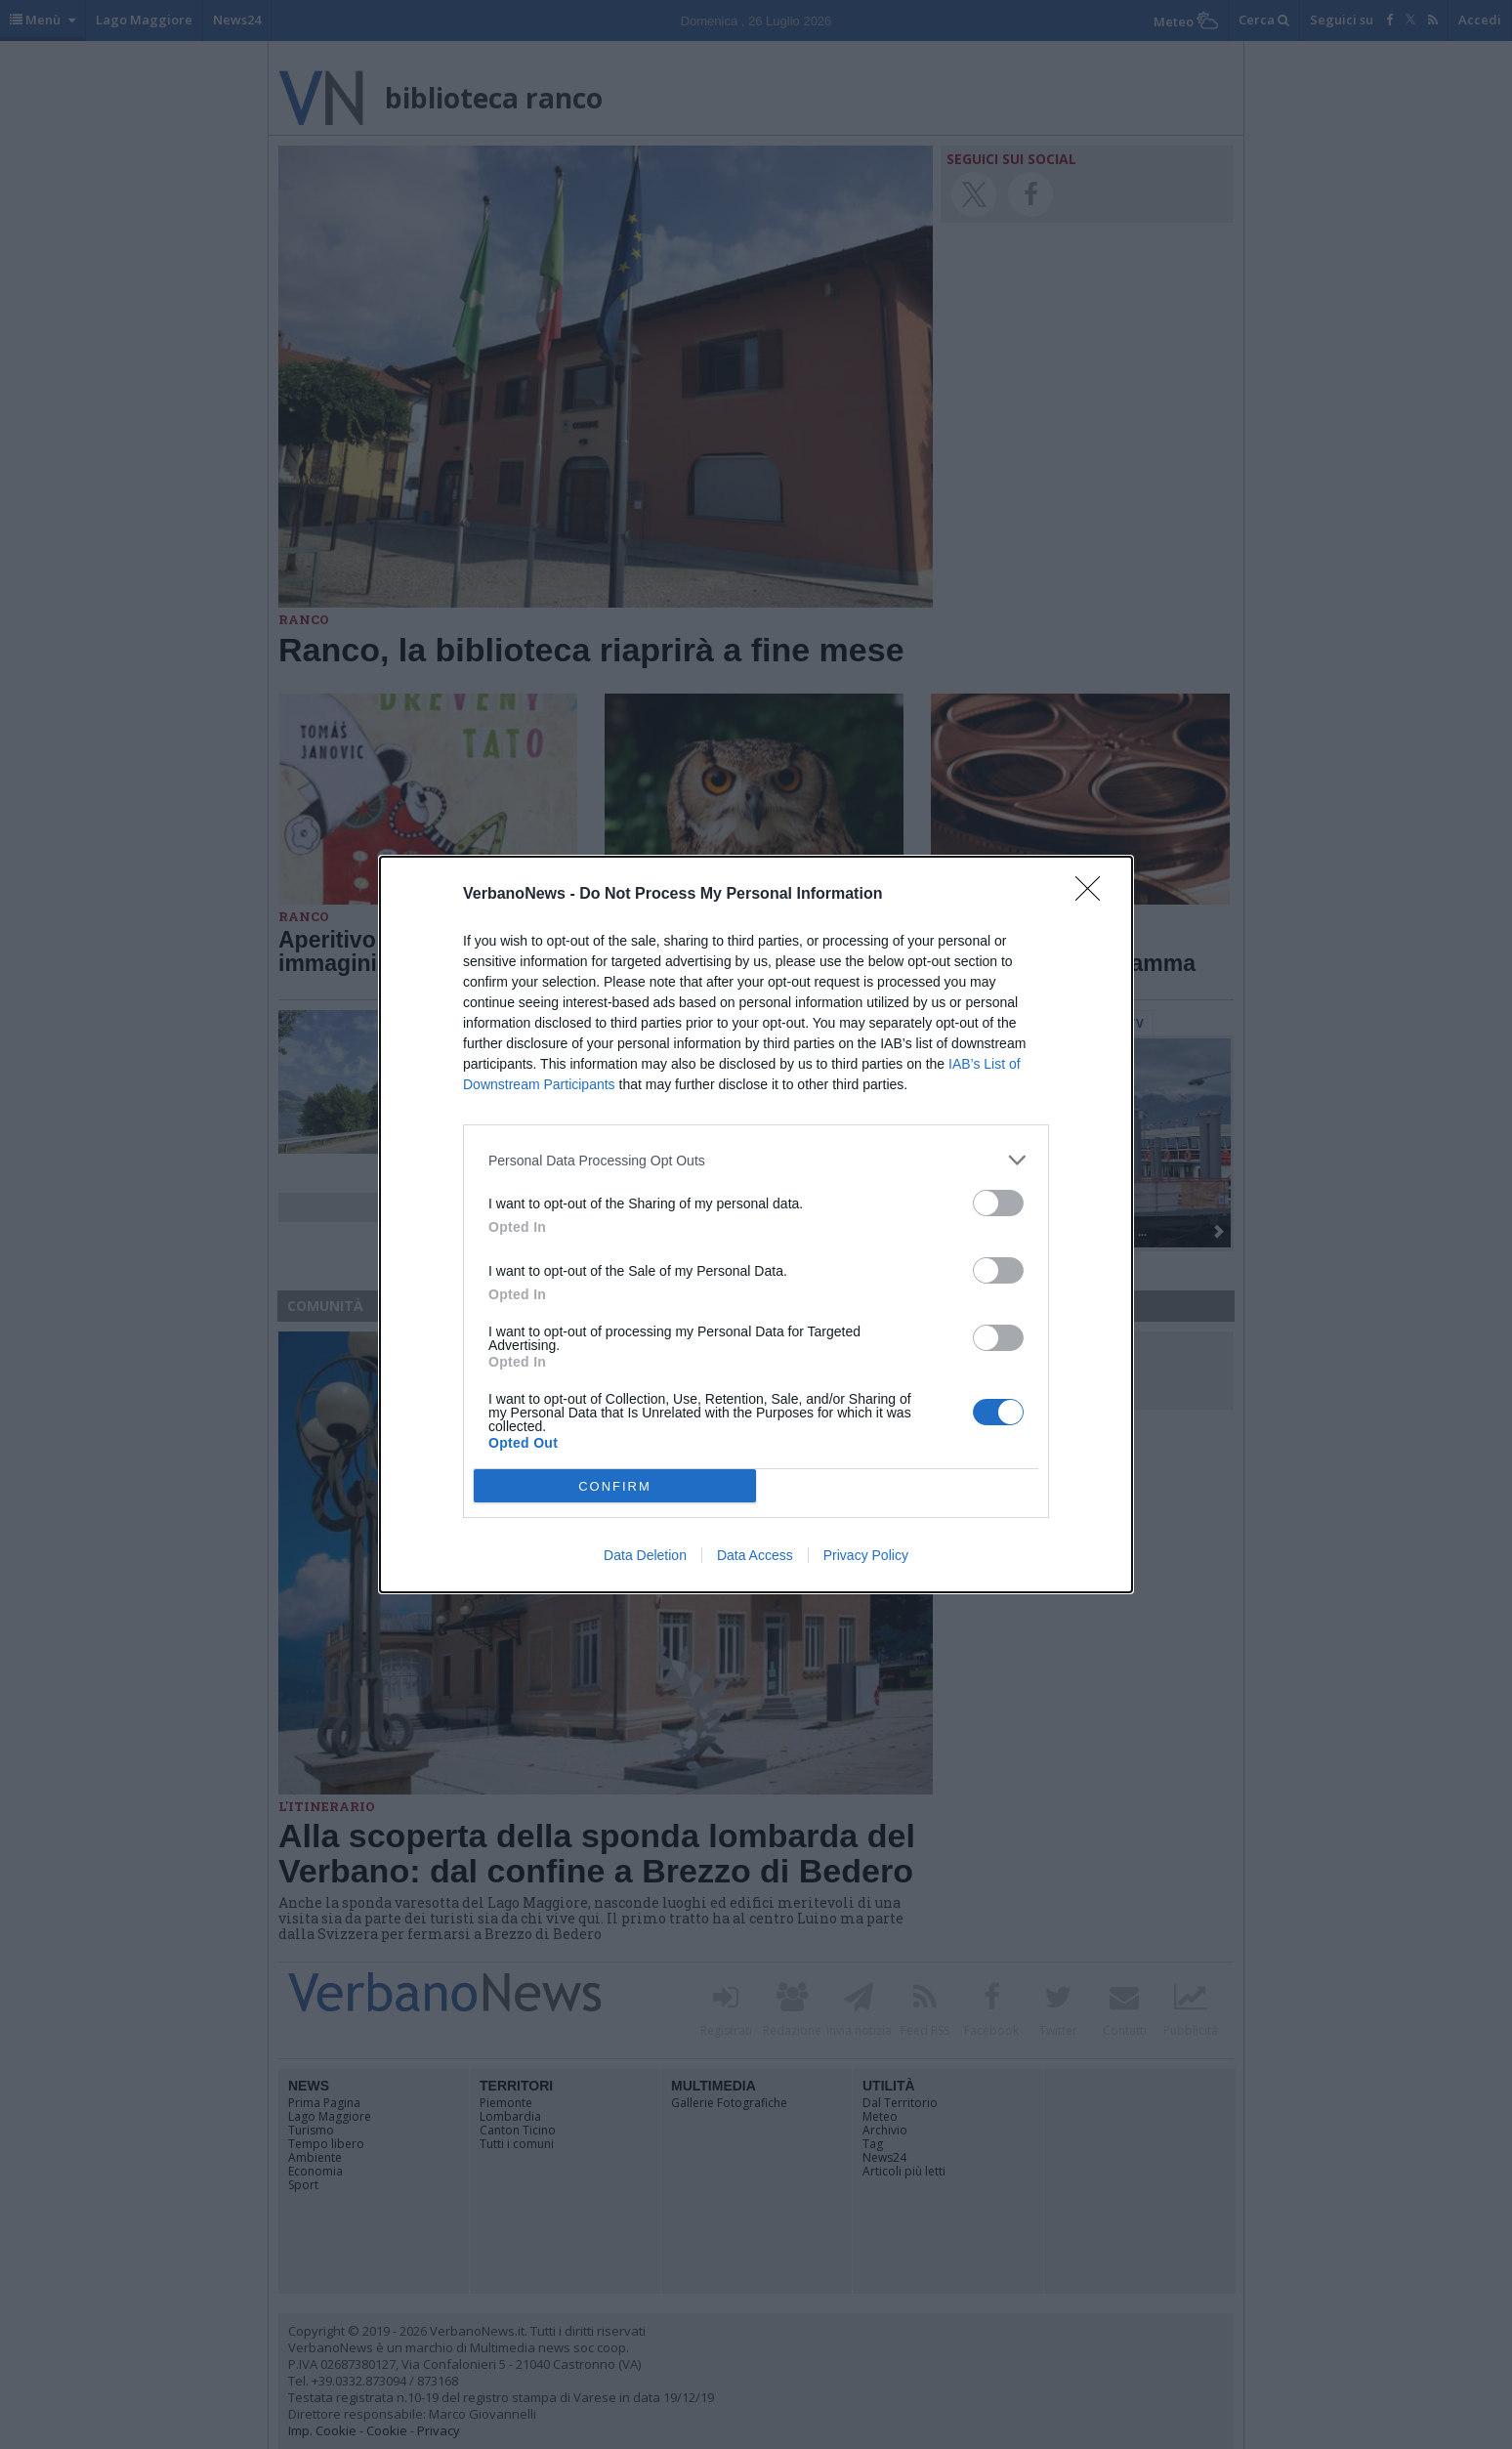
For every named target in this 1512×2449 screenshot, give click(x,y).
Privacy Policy (865, 1555)
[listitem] (756, 1160)
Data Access (755, 1555)
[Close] (1094, 894)
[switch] (998, 1203)
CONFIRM (614, 1486)
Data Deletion (645, 1555)
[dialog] (756, 1224)
